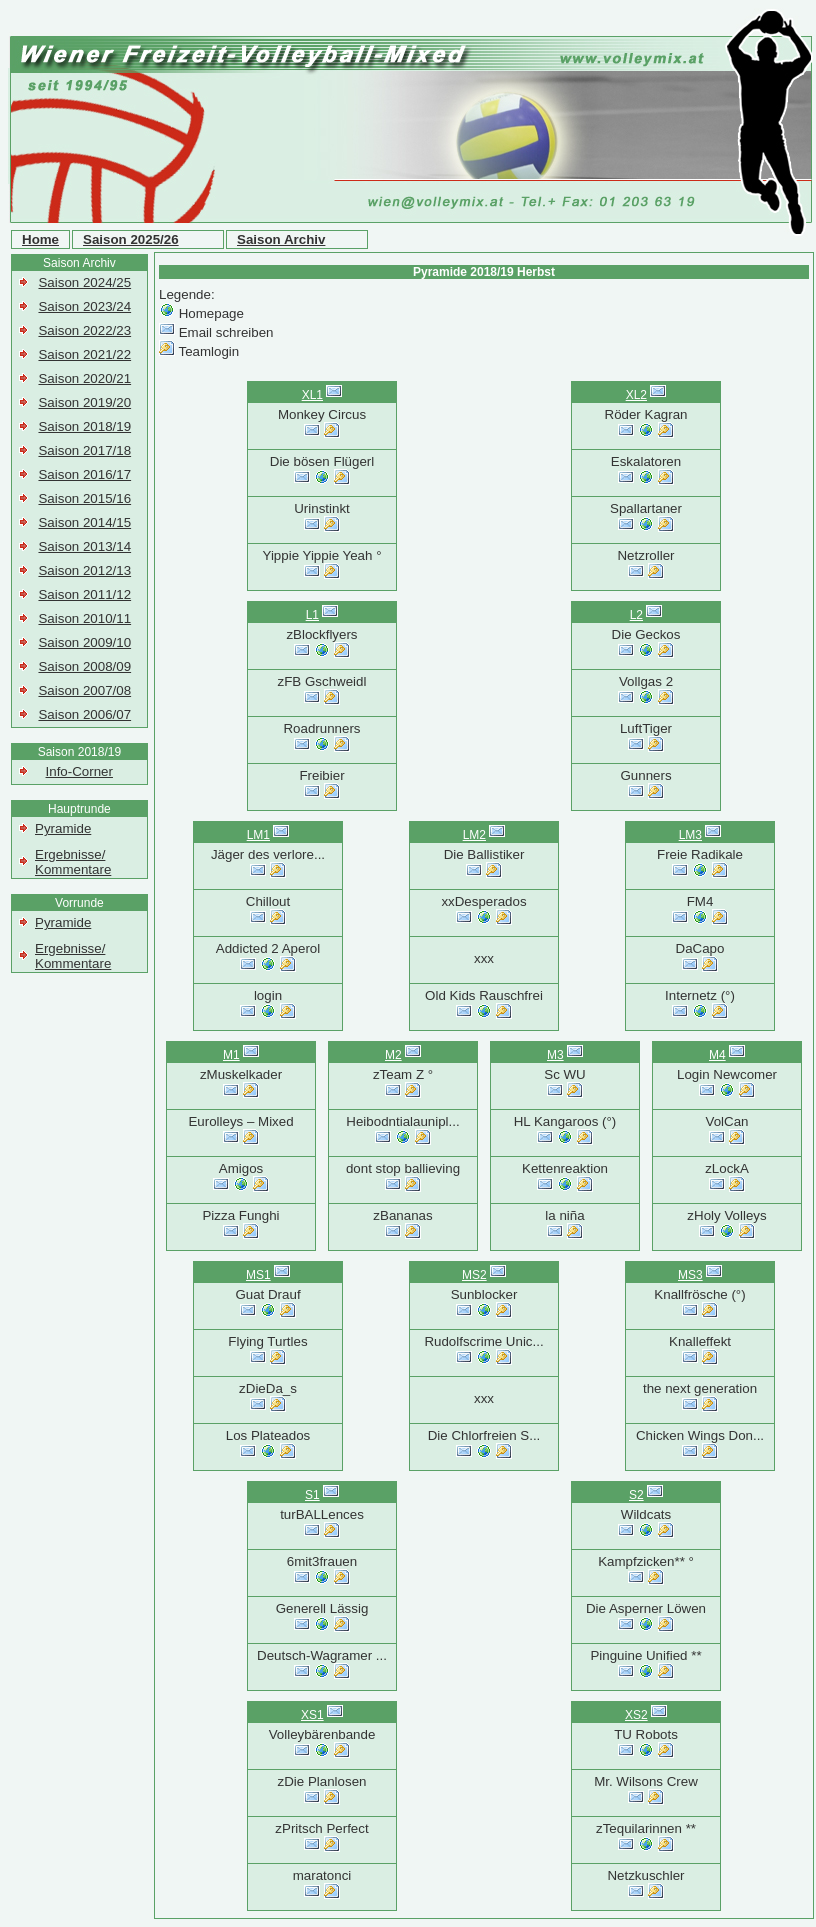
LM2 (474, 835)
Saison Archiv (281, 239)
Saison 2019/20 (84, 402)
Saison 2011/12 (84, 594)
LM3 (690, 835)
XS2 (636, 1715)
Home (40, 239)
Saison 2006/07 (84, 714)
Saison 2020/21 (84, 378)
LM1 (258, 835)
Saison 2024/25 (84, 282)
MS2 (474, 1275)
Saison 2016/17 (84, 474)
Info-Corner (79, 771)
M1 (231, 1055)
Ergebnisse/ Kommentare (73, 862)
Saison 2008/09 (84, 666)
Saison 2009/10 (84, 642)
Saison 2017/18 (84, 450)
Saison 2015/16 (84, 498)
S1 (312, 1495)
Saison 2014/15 (84, 522)
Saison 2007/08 (84, 690)
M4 (717, 1055)
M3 (555, 1055)
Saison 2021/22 (84, 354)
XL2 (636, 395)
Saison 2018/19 (84, 426)
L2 (636, 615)
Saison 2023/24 (84, 306)
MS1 (258, 1275)
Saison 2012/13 (84, 570)
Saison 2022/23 (84, 330)
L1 (312, 615)
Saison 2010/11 (84, 618)
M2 (393, 1055)
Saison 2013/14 (84, 546)
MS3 (690, 1275)
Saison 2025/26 (131, 239)
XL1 (312, 395)
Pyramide (63, 828)
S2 (636, 1495)
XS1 (312, 1715)
